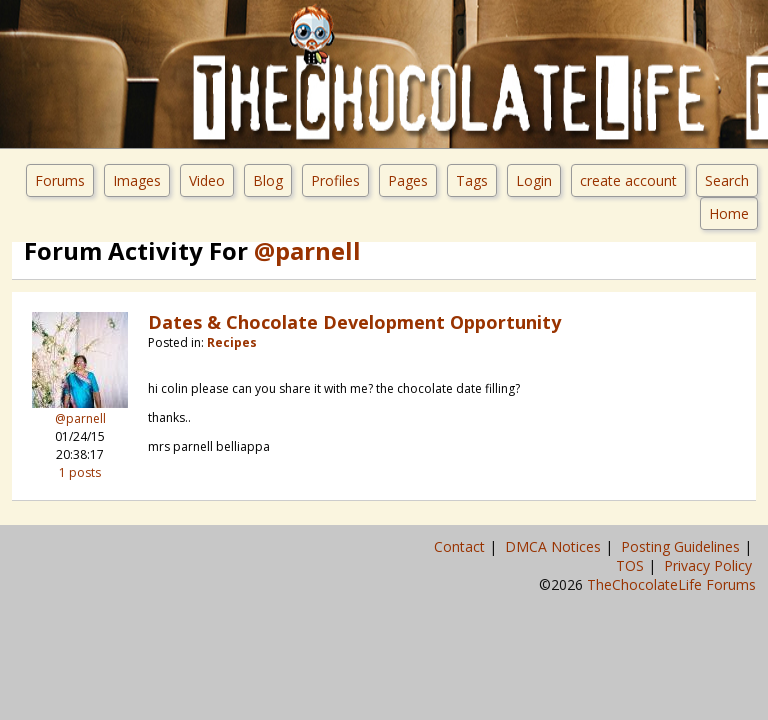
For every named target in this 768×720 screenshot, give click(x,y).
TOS (632, 565)
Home (729, 213)
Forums (60, 180)
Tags (472, 180)
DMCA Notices (555, 546)
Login (534, 180)
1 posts (80, 472)
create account (628, 180)
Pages (408, 180)
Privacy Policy (710, 565)
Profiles (335, 180)
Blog (268, 180)
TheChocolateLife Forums (671, 584)
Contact (461, 546)
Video (207, 180)
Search (727, 180)
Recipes (232, 342)
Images (137, 180)
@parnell (80, 418)
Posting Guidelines (682, 546)
